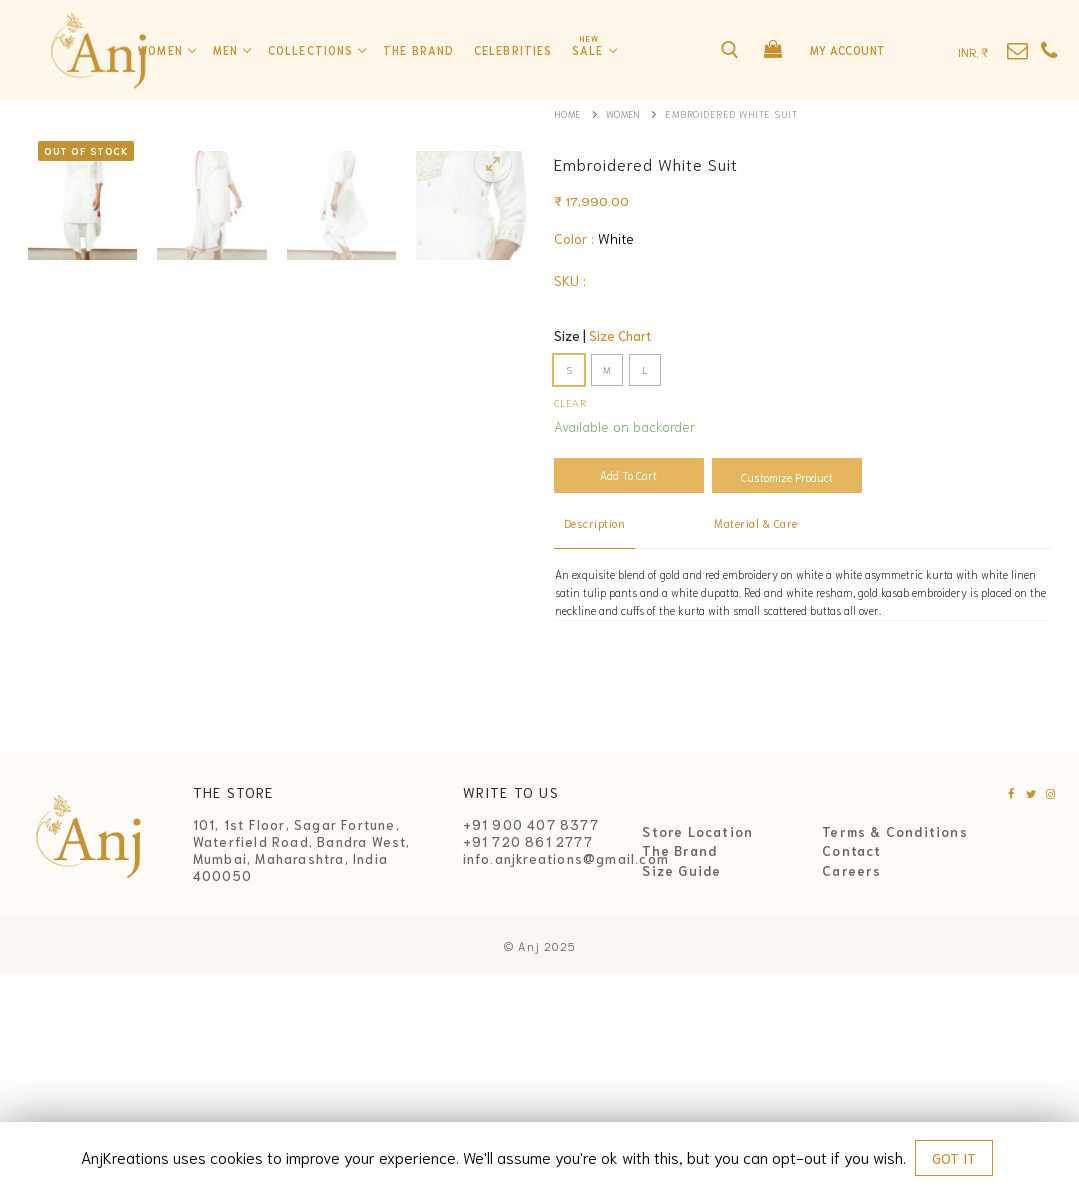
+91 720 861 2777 (528, 1061)
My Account (848, 50)
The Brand (679, 1071)
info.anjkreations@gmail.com (566, 1077)
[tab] (595, 524)
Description (595, 523)
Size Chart (620, 335)
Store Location (697, 1051)
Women (627, 113)
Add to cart (628, 475)
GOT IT (954, 1158)
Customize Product (787, 477)
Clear (570, 402)
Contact (851, 1071)
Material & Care (756, 523)
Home (568, 113)
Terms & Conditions (895, 1051)
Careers (851, 1090)
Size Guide (681, 1090)
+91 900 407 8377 (531, 1044)
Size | (602, 335)
